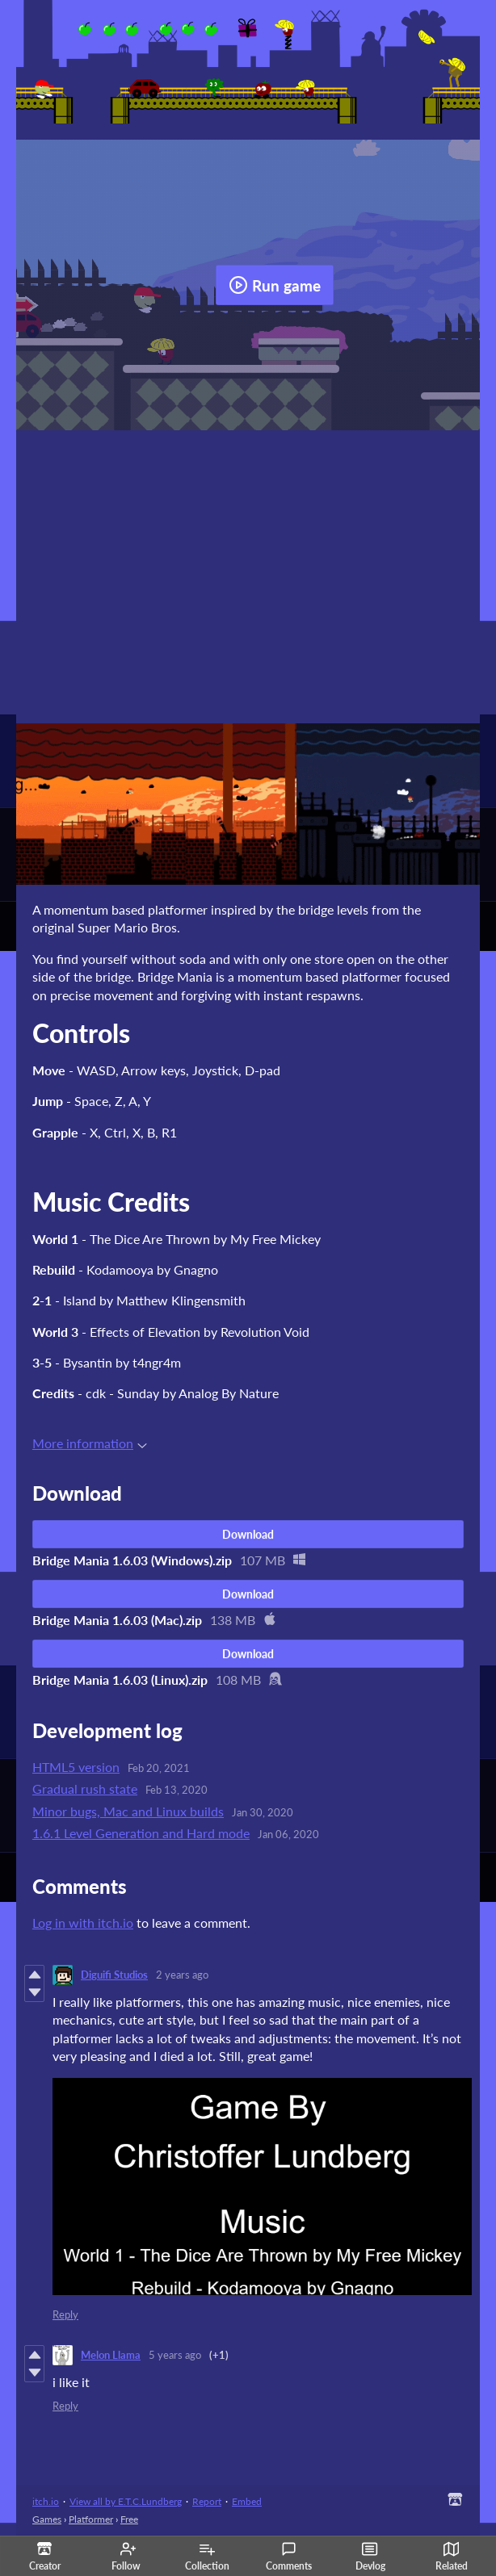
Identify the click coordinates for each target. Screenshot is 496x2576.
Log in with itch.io (82, 1922)
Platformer (91, 2519)
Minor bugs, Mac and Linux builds (128, 1811)
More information (89, 1443)
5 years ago (175, 2354)
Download (248, 1534)
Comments (289, 2556)
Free (129, 2519)
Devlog (370, 2556)
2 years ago (182, 1974)
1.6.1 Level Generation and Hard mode (141, 1833)
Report (206, 2501)
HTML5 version (76, 1766)
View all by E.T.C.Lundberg (125, 2501)
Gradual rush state (84, 1788)
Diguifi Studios (114, 1974)
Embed (247, 2501)
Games (46, 2519)
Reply (65, 2314)
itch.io (45, 2501)
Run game (275, 285)
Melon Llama (111, 2354)
